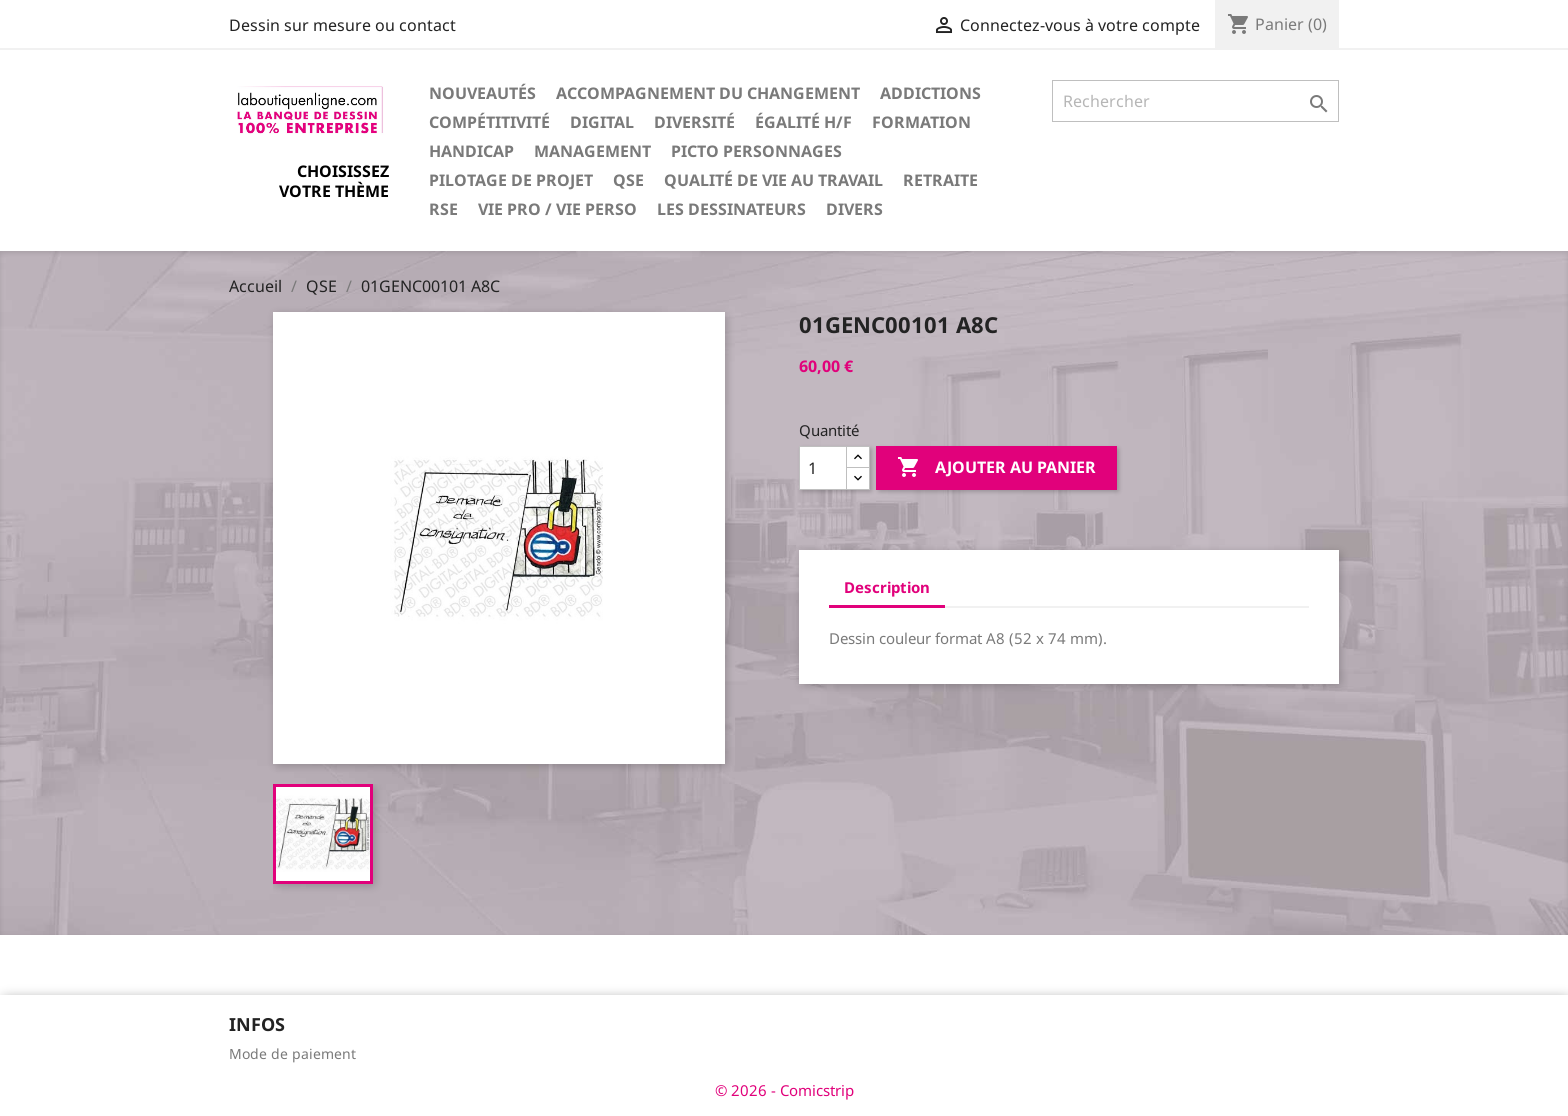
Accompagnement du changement (708, 93)
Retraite (940, 180)
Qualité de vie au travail (773, 180)
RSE (443, 209)
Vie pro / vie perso (557, 209)
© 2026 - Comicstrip (784, 1090)
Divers (854, 209)
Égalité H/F (803, 122)
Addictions (930, 93)
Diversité (694, 122)
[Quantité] (823, 468)
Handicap (471, 151)
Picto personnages (756, 151)
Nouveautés (482, 93)
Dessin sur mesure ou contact (342, 25)
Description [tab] (887, 587)
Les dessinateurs (731, 209)
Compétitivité (489, 122)
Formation (921, 122)
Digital (602, 122)
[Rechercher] (1195, 101)
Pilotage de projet (511, 180)
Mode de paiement (292, 1053)
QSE (628, 180)
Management (592, 151)
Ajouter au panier (996, 468)
